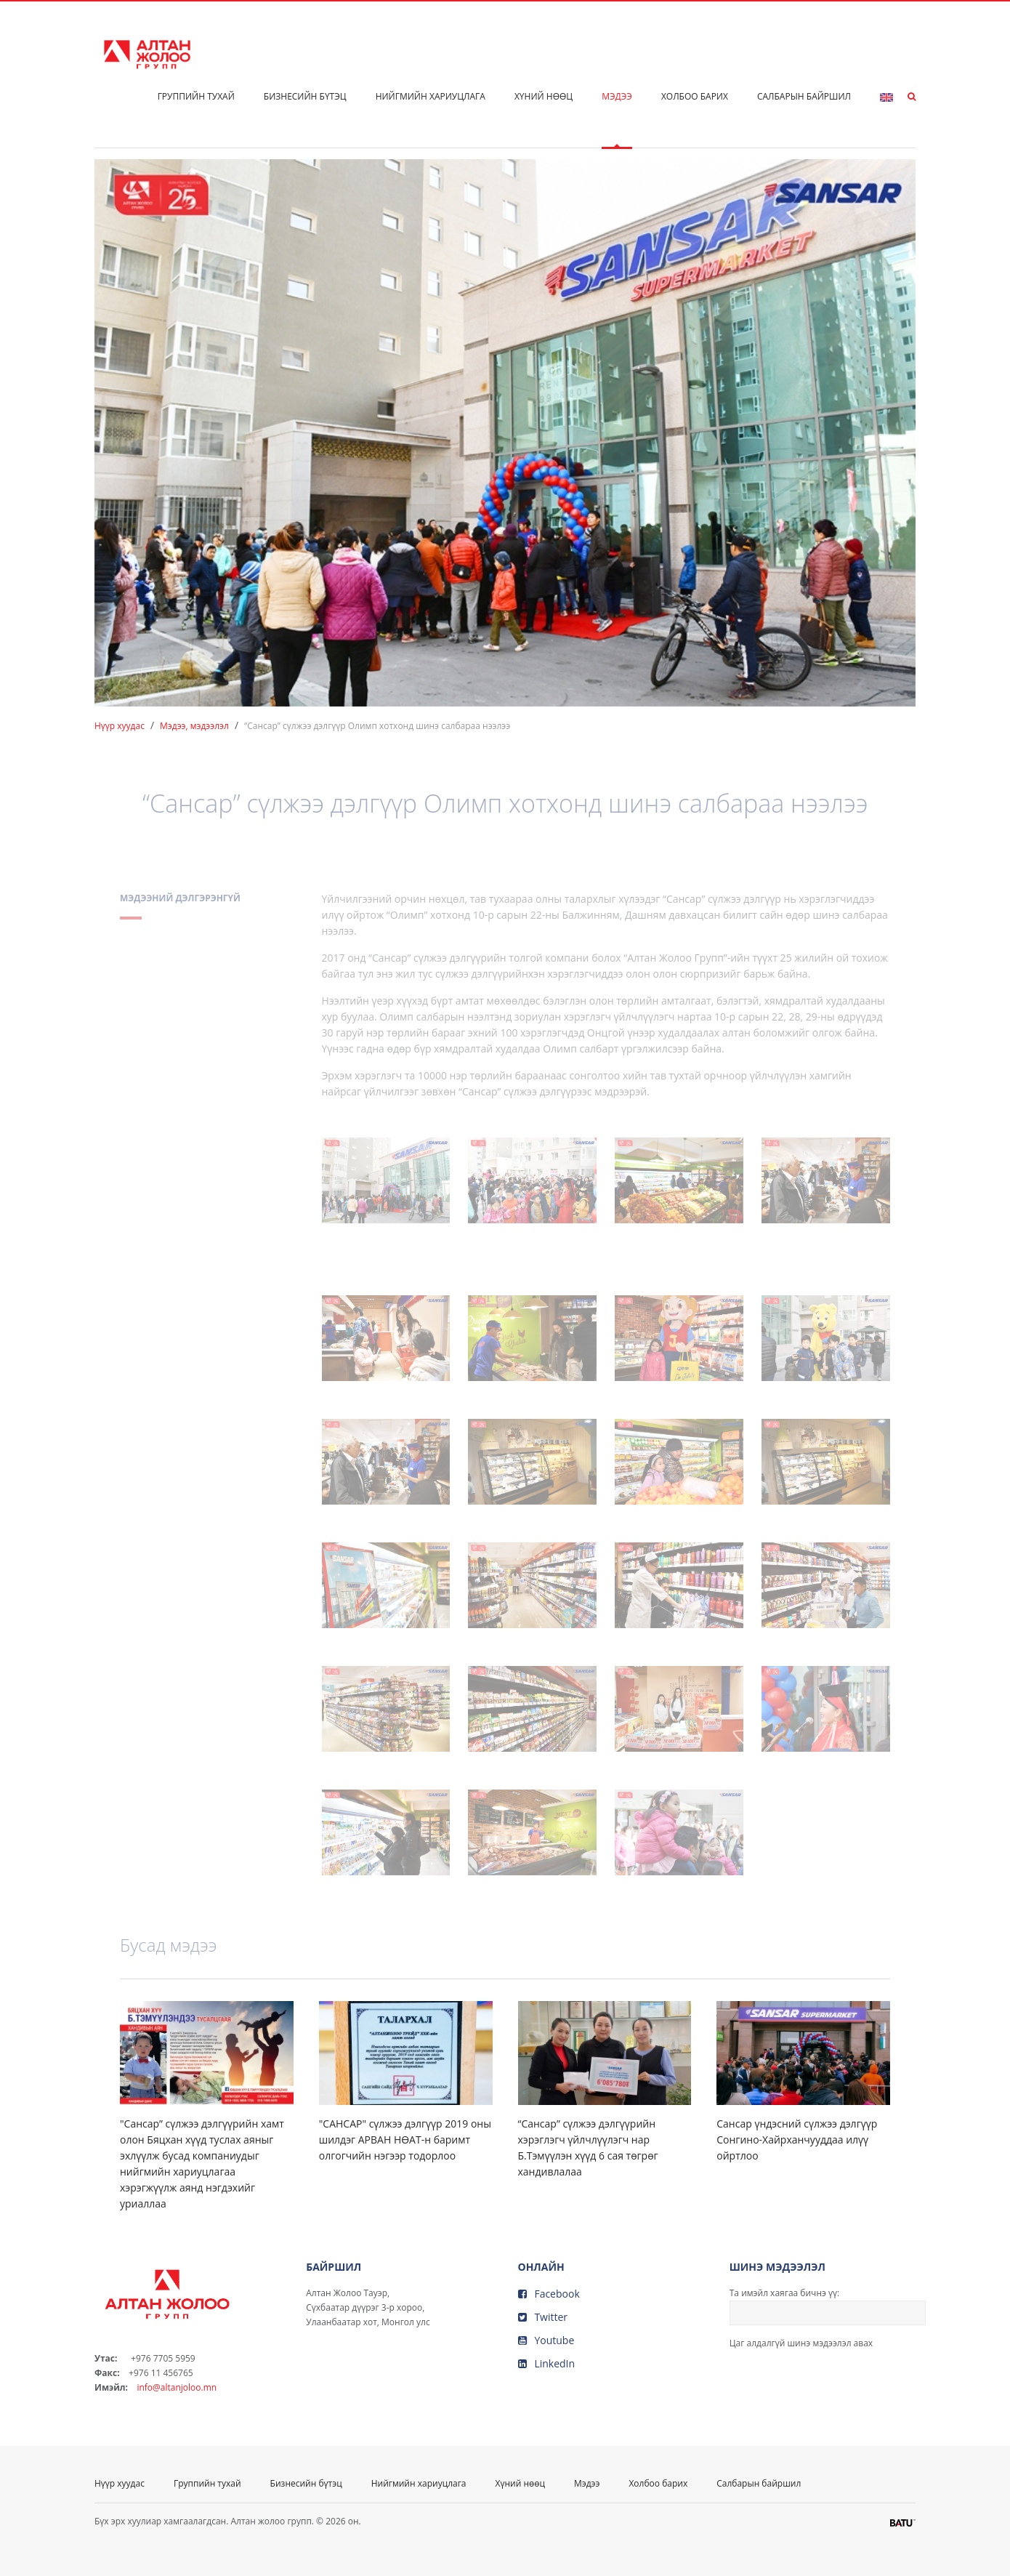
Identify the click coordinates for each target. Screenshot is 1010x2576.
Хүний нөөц (543, 96)
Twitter (543, 2317)
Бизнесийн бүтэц (305, 96)
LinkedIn (546, 2363)
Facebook (549, 2294)
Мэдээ (617, 96)
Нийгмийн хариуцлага (430, 96)
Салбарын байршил (804, 96)
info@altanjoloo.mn (177, 2387)
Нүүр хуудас (119, 726)
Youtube (546, 2340)
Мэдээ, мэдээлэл (194, 726)
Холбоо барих (694, 96)
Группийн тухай (196, 96)
